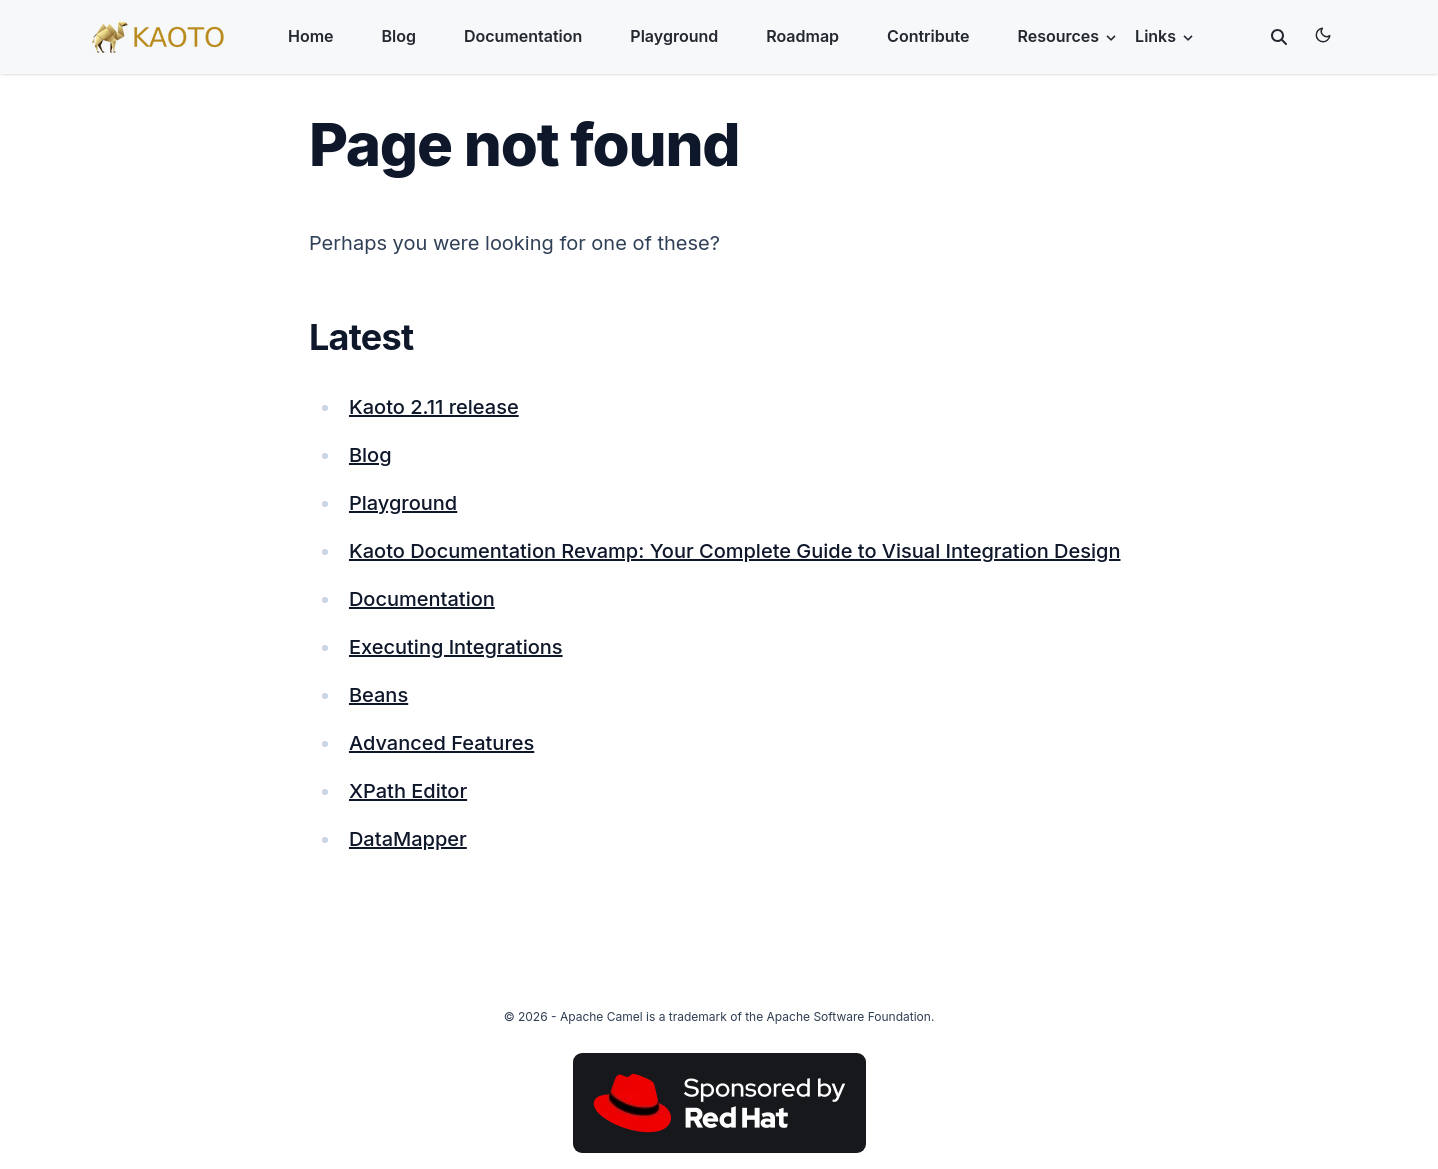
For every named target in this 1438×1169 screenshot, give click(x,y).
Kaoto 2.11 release (434, 407)
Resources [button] (1068, 36)
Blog (399, 36)
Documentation (523, 36)
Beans (378, 695)
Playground (674, 36)
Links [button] (1165, 36)
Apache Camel (601, 1016)
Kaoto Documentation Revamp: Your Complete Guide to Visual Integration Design (735, 551)
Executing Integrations (456, 647)
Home (311, 36)
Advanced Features (441, 743)
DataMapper (408, 839)
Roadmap (802, 36)
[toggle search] (1279, 37)
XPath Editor (408, 791)
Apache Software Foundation (849, 1016)
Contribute (928, 36)
